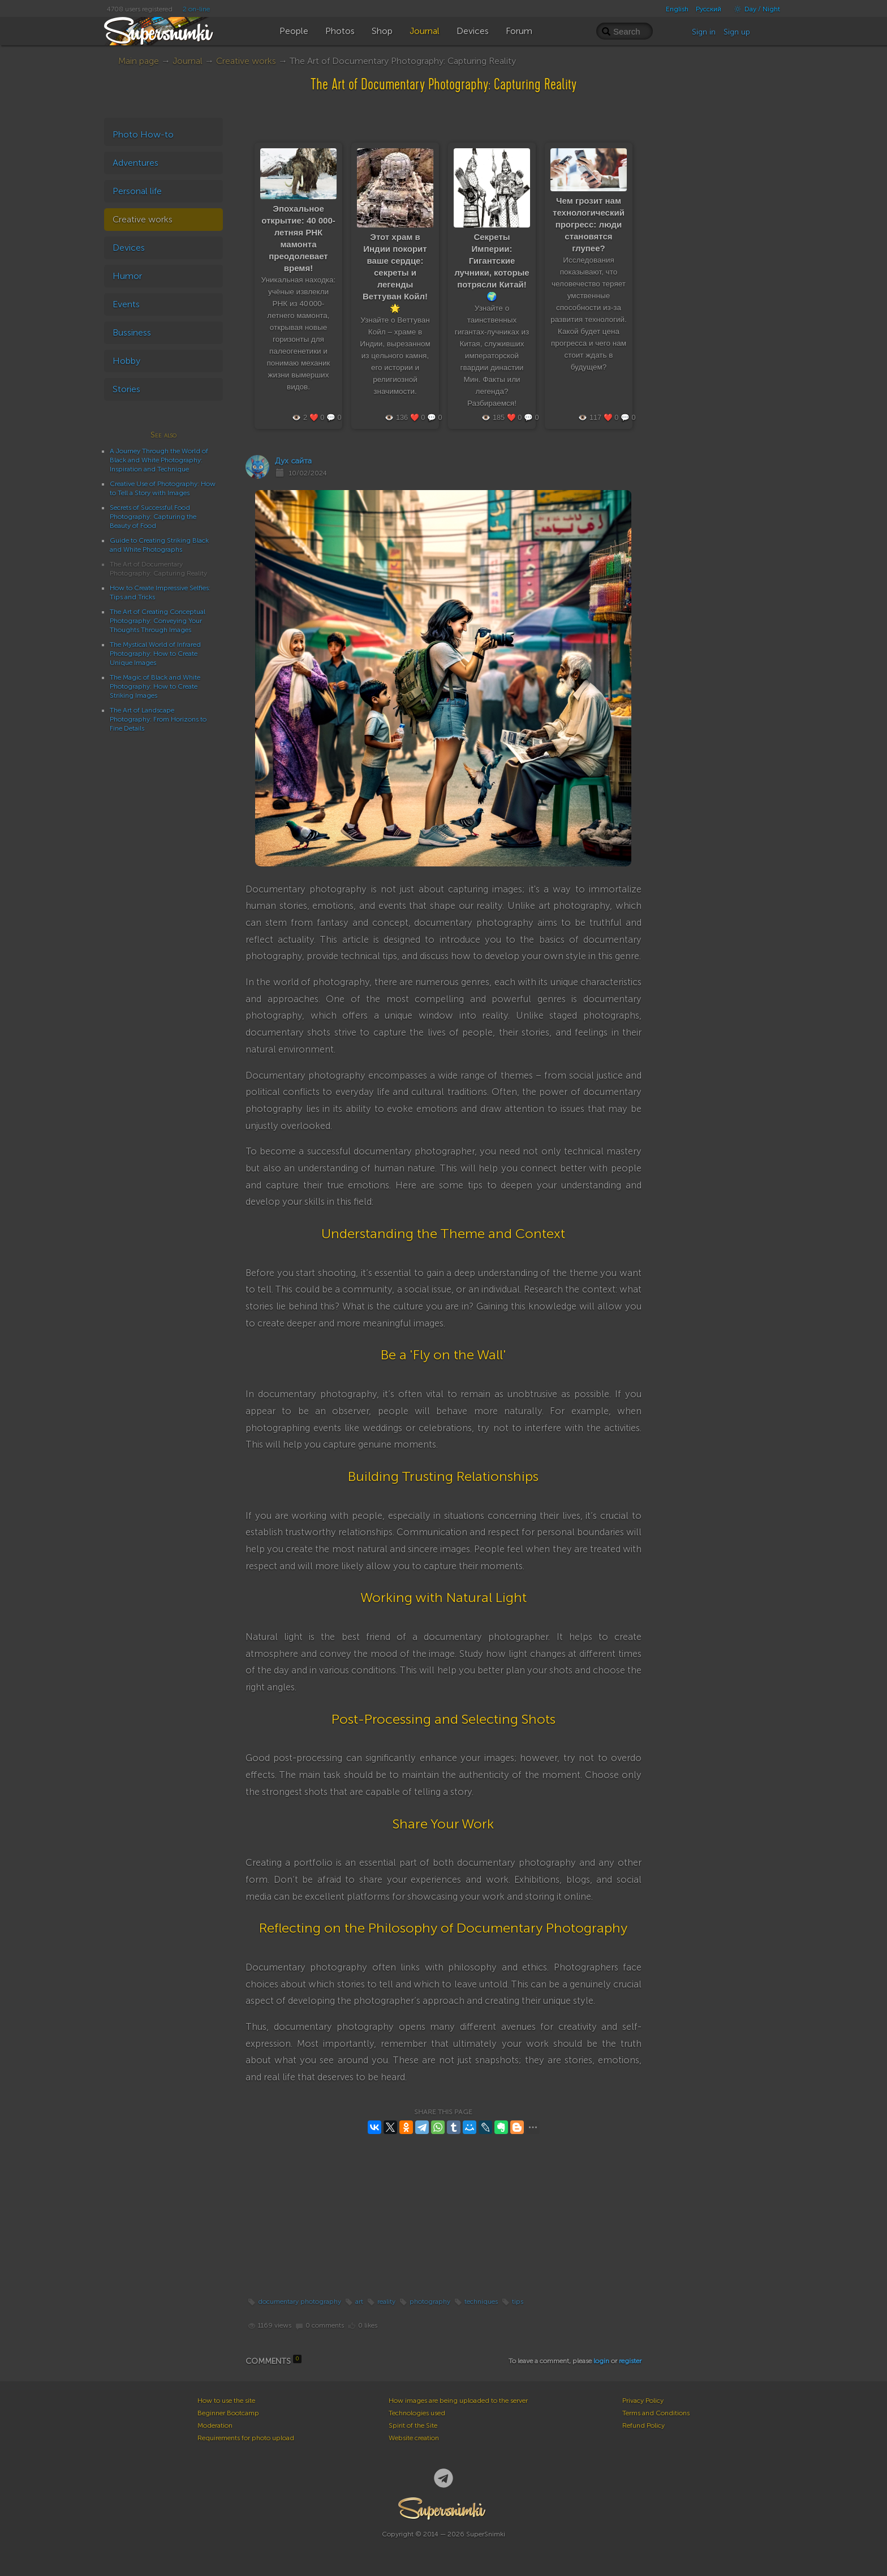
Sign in (704, 32)
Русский (708, 9)
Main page (138, 60)
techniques (481, 2301)
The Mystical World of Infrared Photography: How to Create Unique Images (155, 654)
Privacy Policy (643, 2401)
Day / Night (754, 9)
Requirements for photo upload (245, 2438)
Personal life (137, 191)
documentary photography (299, 2301)
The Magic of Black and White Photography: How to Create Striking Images (155, 686)
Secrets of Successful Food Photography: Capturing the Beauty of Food (153, 517)
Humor (127, 276)
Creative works (246, 60)
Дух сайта (293, 461)
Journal (188, 60)
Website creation (414, 2438)
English (677, 9)
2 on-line (196, 9)
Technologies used (417, 2413)
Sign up (737, 32)
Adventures (135, 162)
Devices (129, 247)
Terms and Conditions (656, 2413)
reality (386, 2301)
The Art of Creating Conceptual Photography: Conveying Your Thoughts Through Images (157, 621)
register (630, 2361)
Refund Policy (643, 2425)
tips (517, 2301)
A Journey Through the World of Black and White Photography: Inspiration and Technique (159, 460)
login (601, 2361)
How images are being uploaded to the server (458, 2401)
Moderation (214, 2425)
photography (430, 2301)
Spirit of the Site (413, 2425)
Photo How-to (143, 134)
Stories (126, 389)
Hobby (126, 360)
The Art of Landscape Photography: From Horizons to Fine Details (158, 719)
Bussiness (132, 332)
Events (126, 304)
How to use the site (226, 2401)
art (359, 2301)
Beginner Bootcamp (228, 2413)
